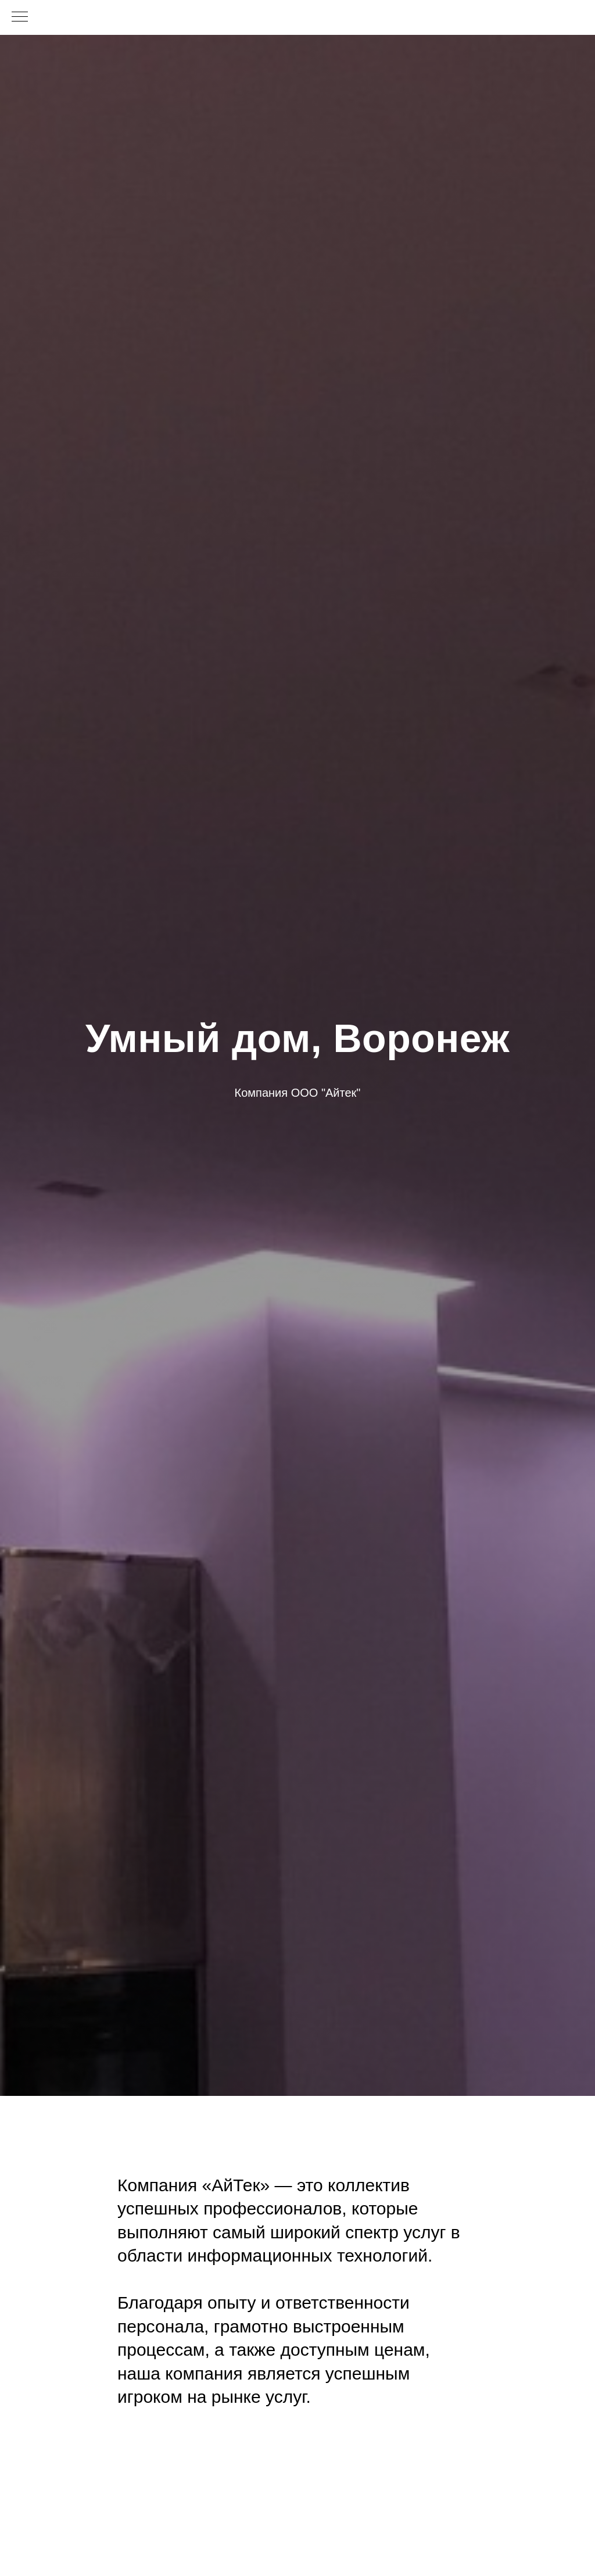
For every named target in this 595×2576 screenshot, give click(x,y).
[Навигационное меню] (20, 17)
